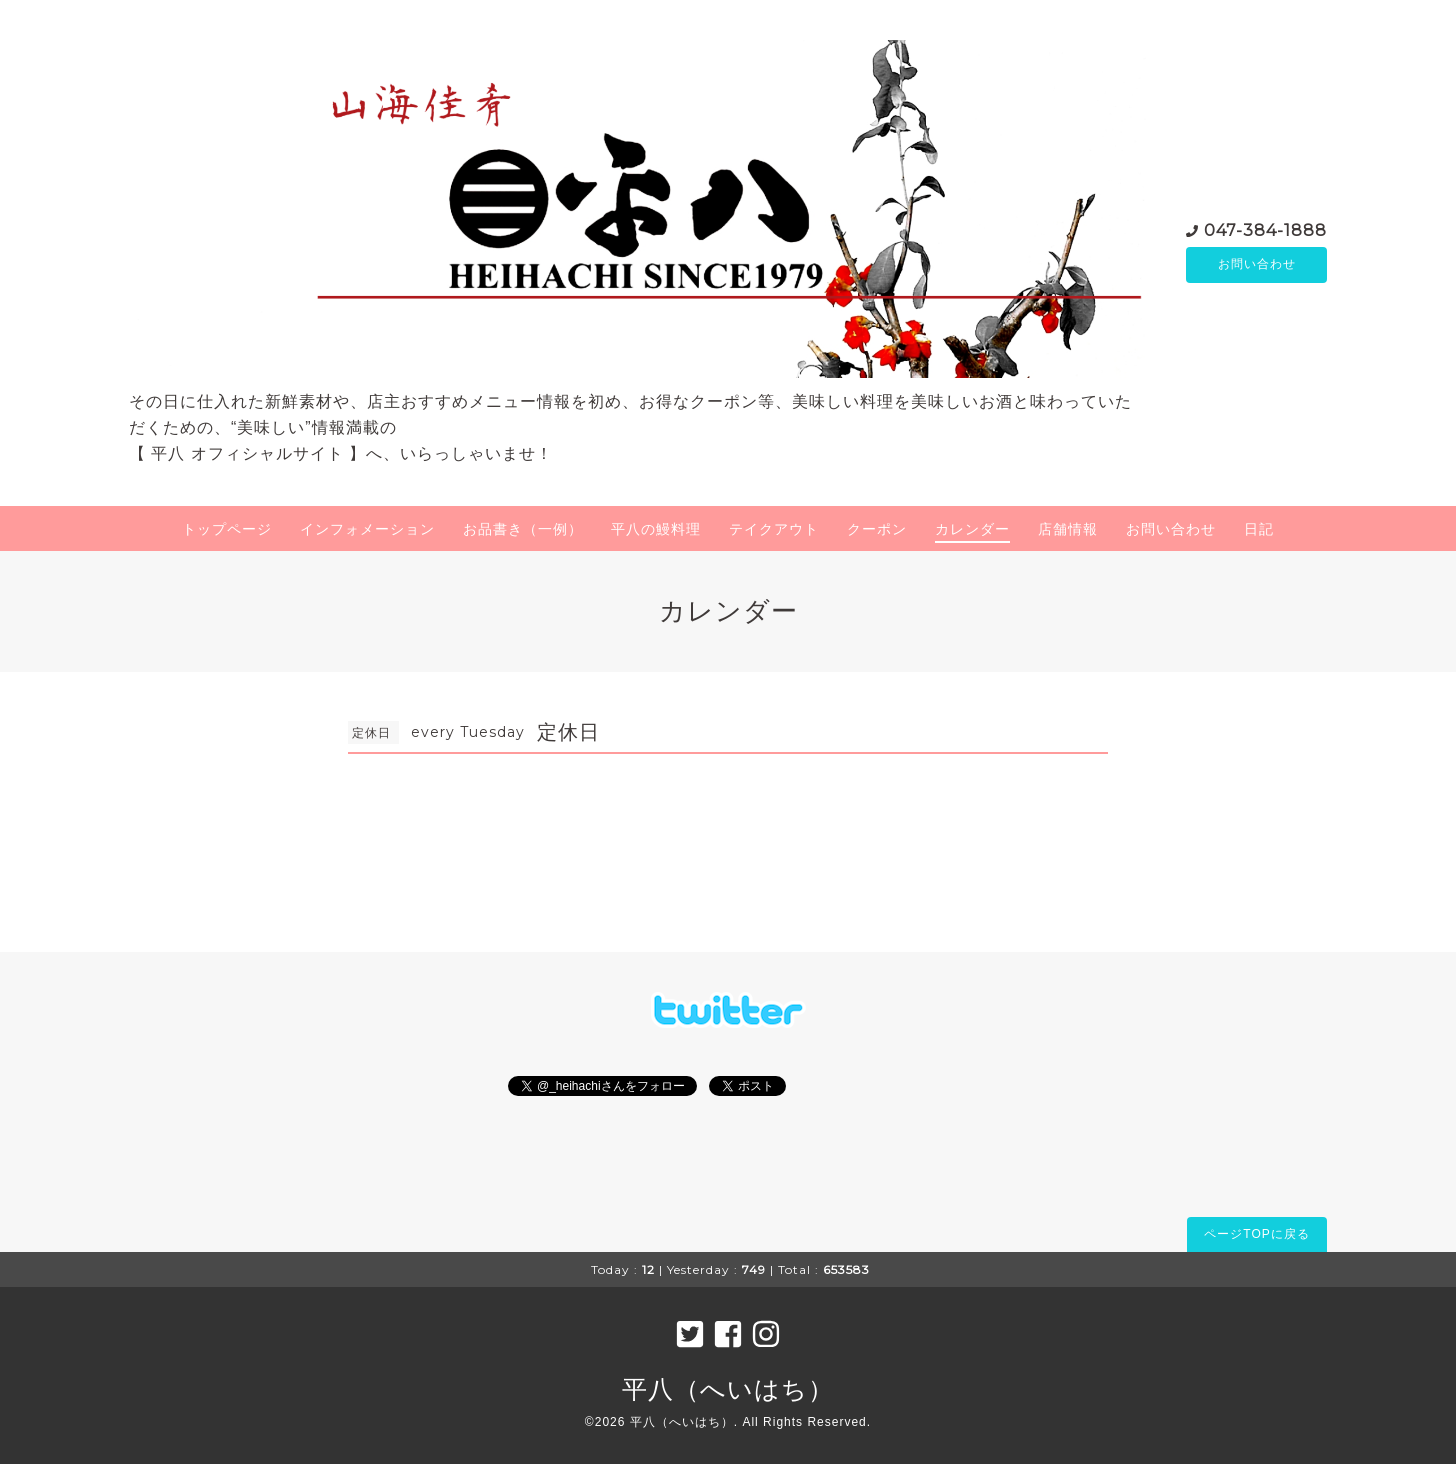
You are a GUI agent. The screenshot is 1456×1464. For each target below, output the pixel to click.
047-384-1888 (1265, 229)
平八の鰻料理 (656, 529)
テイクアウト (774, 529)
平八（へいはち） (728, 1389)
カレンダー (972, 529)
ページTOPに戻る (1256, 1234)
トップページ (227, 529)
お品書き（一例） (523, 529)
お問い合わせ (1257, 265)
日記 (1259, 529)
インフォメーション (367, 529)
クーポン (877, 529)
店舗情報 (1068, 529)
